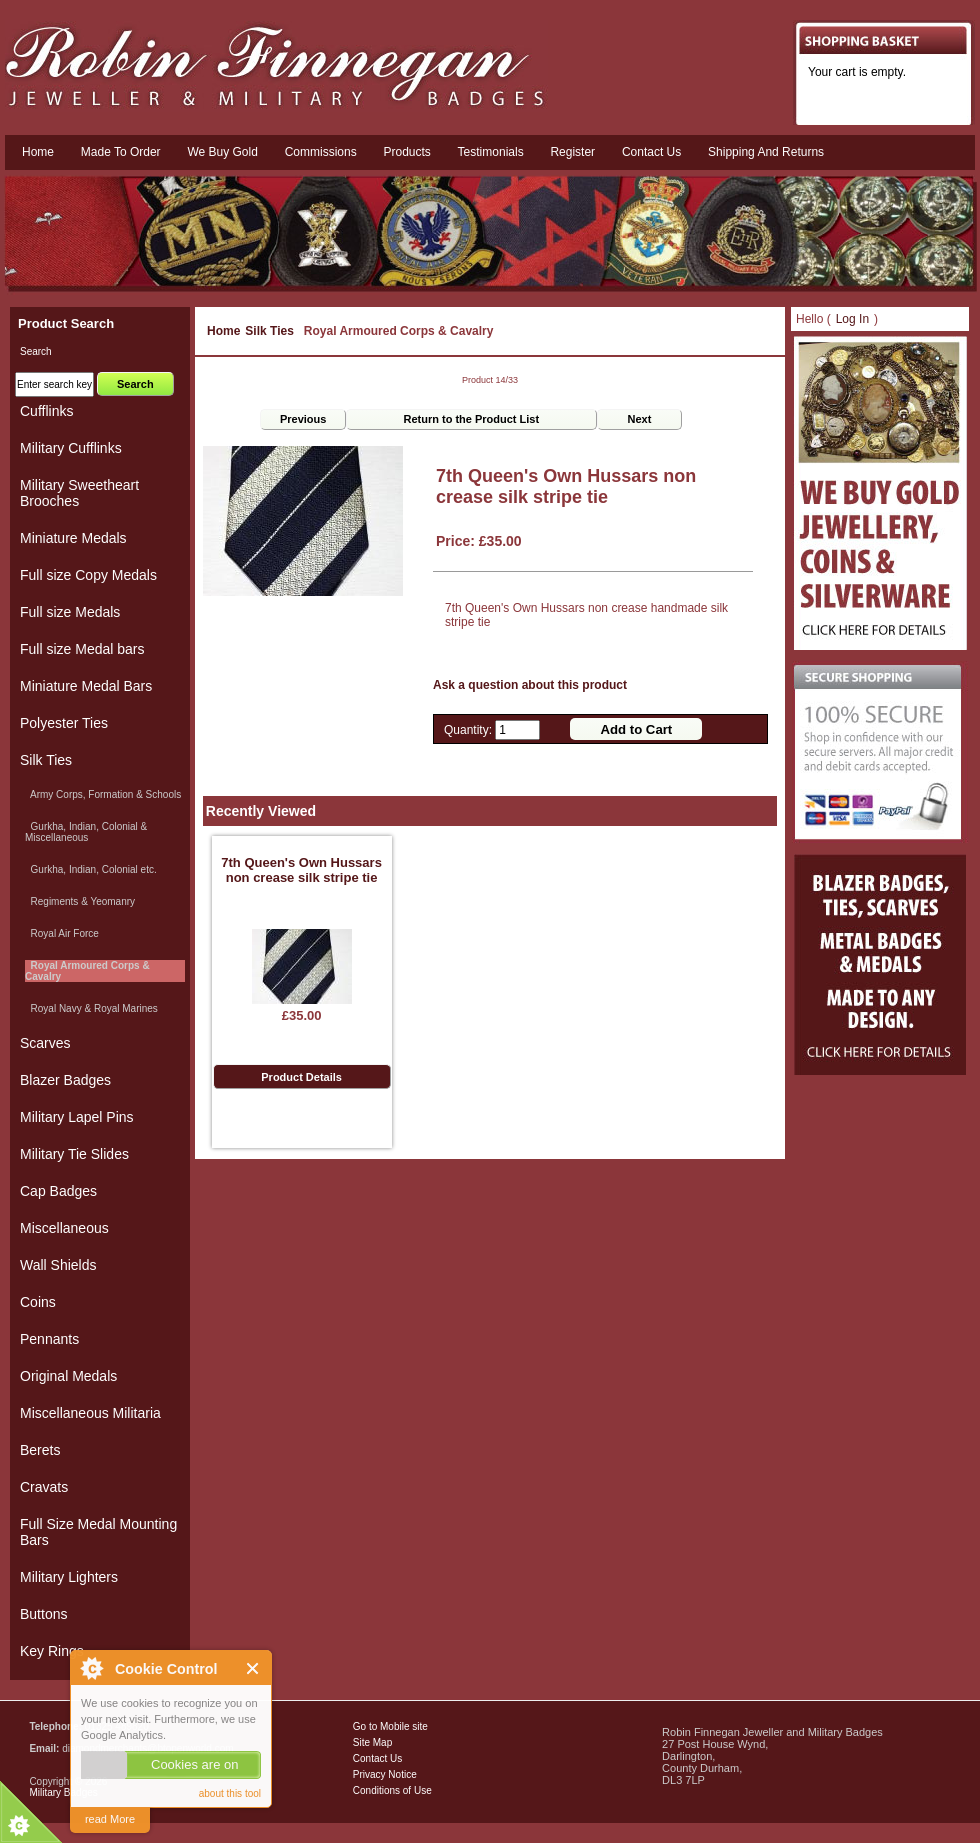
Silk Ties (269, 331)
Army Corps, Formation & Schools (103, 794)
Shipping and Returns (766, 152)
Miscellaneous (64, 1228)
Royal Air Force (62, 933)
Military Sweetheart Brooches (79, 493)
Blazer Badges (65, 1080)
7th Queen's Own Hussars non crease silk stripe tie (301, 870)
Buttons (43, 1614)
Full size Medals (70, 612)
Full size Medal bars (82, 649)
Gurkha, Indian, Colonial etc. (91, 869)
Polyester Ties (64, 723)
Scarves (45, 1043)
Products (406, 152)
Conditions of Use (392, 1790)
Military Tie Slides (74, 1154)
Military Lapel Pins (77, 1117)
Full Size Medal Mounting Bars (98, 1532)
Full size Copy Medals (88, 575)
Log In (852, 319)
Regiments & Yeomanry (80, 901)
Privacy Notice (385, 1774)
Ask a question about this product (530, 685)
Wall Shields (58, 1265)
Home (38, 152)
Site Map (372, 1742)
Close (253, 1668)
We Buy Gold (222, 152)
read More (110, 1819)
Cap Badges (58, 1191)
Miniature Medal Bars (86, 686)
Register (572, 152)
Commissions (321, 152)
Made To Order (121, 152)
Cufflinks (46, 411)
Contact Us (377, 1758)
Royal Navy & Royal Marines (91, 1008)
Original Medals (68, 1376)
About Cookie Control (91, 1668)
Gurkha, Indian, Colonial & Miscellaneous (86, 832)
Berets (40, 1450)
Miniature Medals (73, 538)
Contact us (651, 152)
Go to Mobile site (390, 1726)
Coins (38, 1302)
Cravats (44, 1487)
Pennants (49, 1339)
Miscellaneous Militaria (90, 1413)
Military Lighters (69, 1577)
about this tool (230, 1793)
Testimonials (491, 152)
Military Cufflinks (71, 448)
